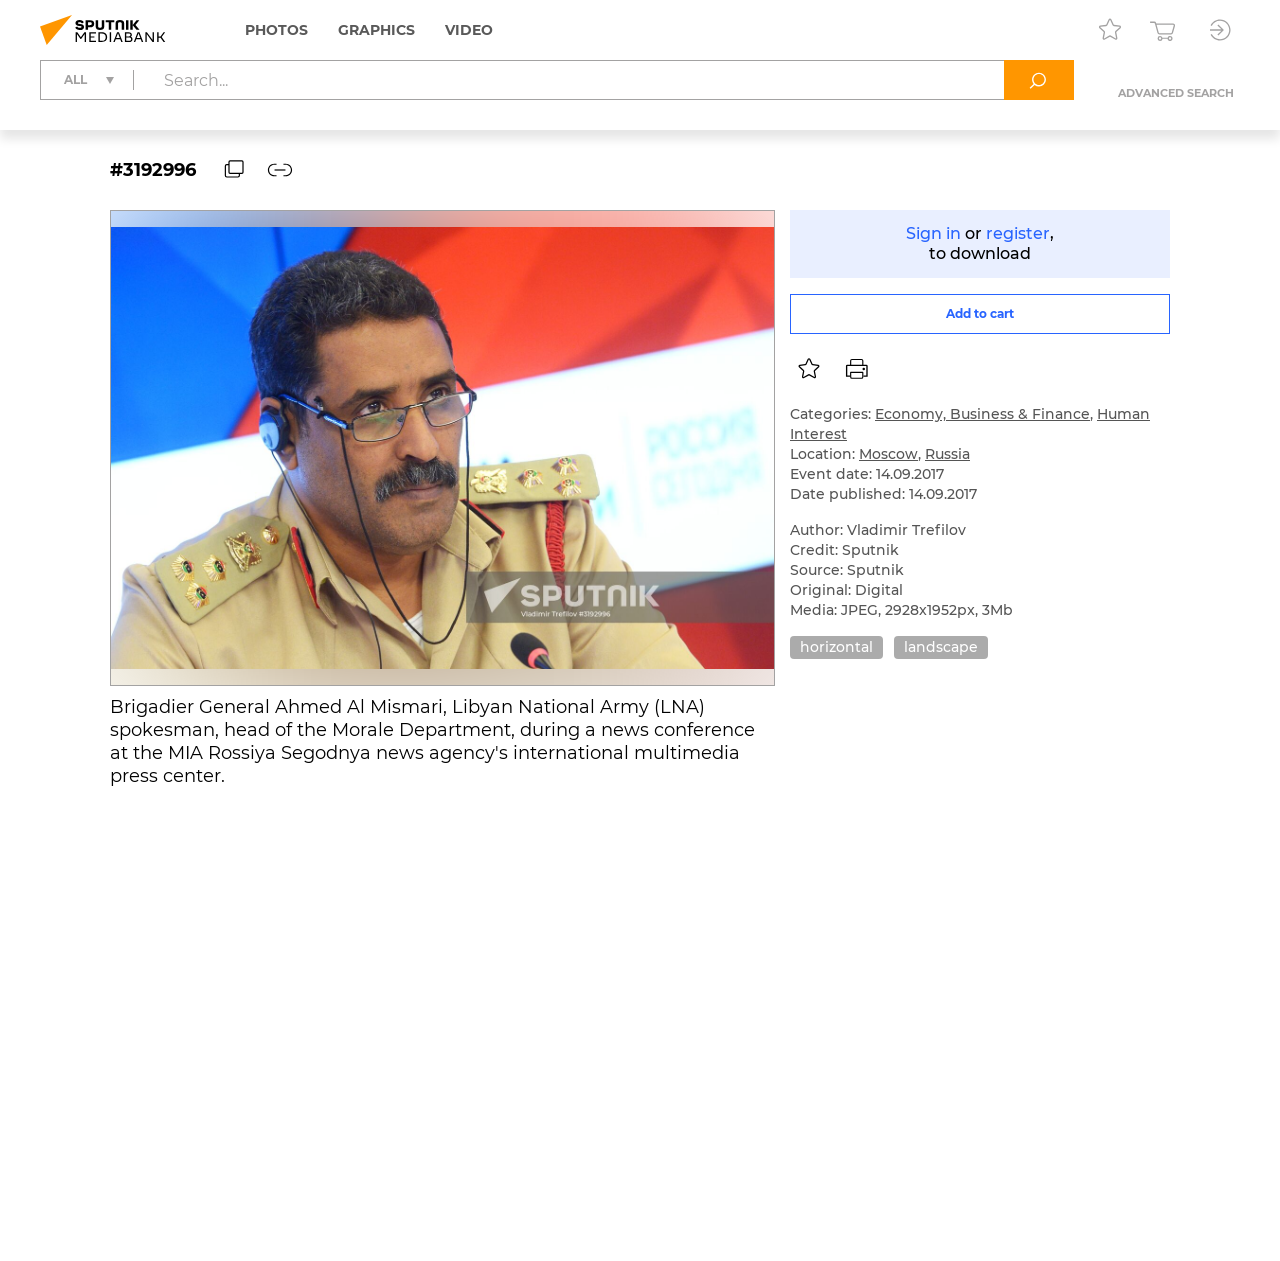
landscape (941, 647)
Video (469, 30)
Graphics (376, 30)
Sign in (933, 233)
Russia (947, 454)
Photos (276, 30)
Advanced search (1176, 93)
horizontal (836, 647)
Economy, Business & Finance (982, 414)
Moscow (888, 454)
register (1018, 233)
